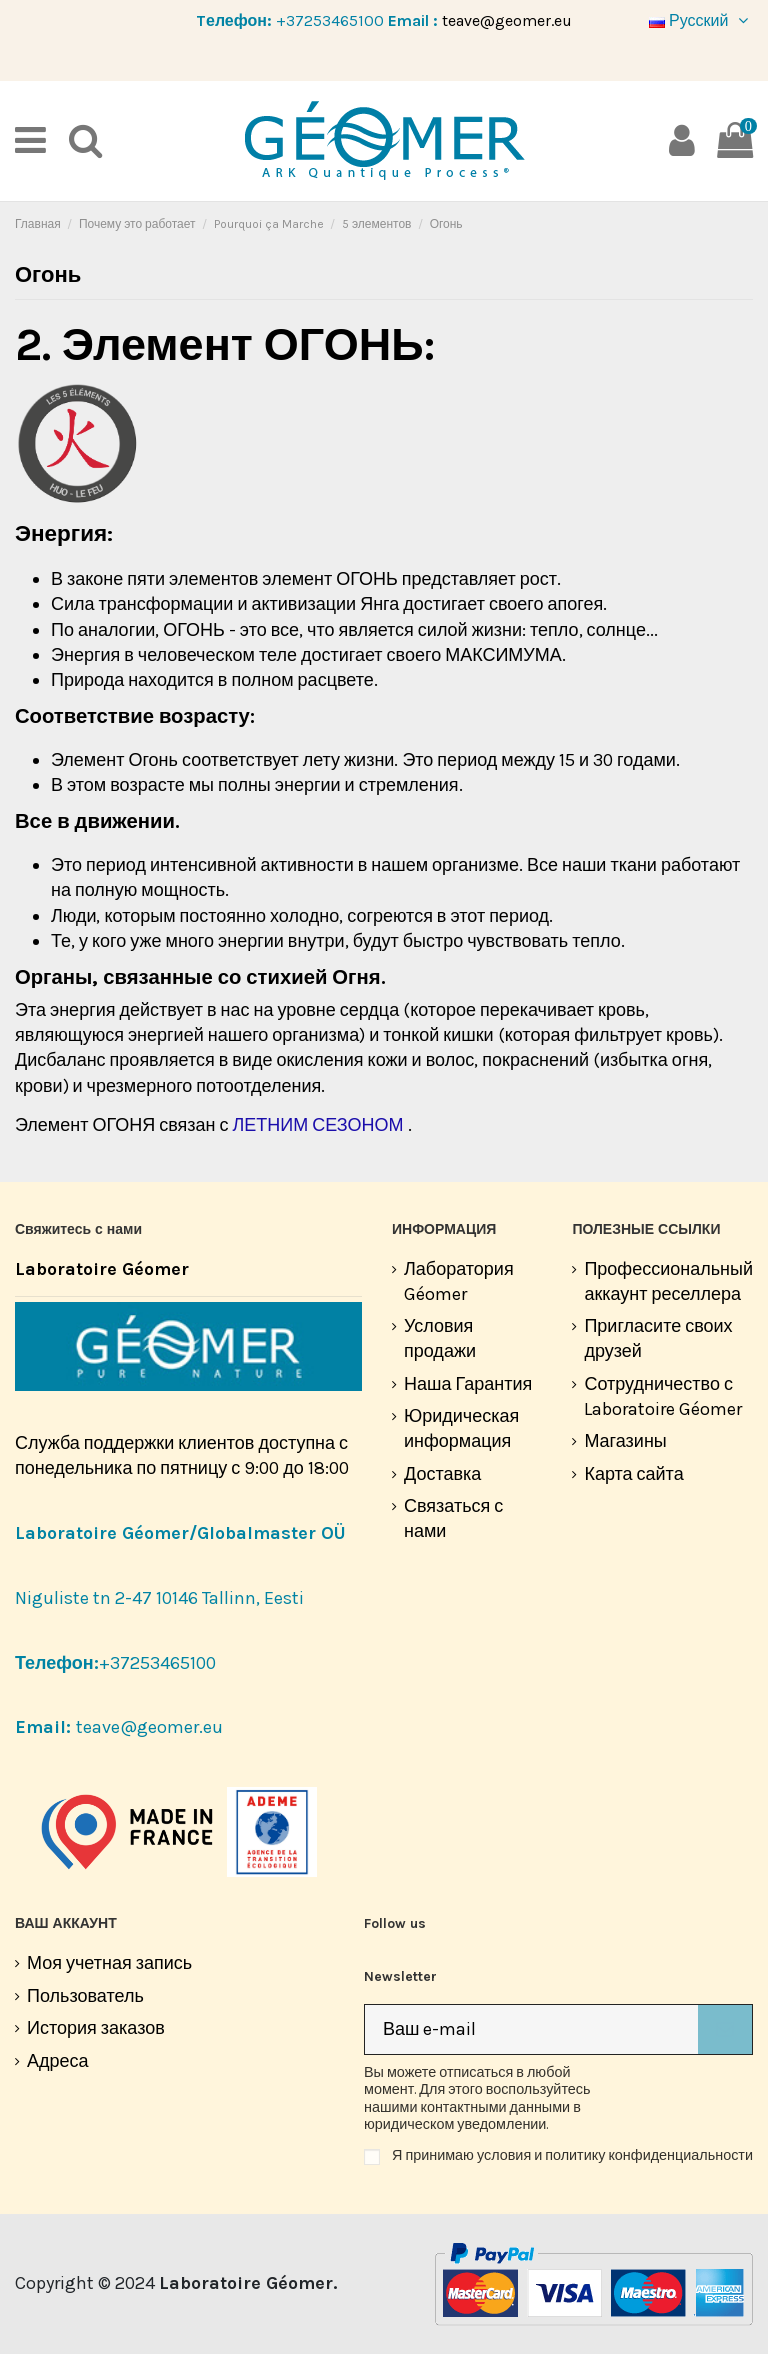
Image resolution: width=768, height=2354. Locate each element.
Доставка (442, 1474)
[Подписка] (725, 2029)
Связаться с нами (453, 1518)
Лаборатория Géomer (459, 1281)
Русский (701, 20)
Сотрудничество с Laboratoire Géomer (663, 1396)
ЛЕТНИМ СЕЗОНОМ (317, 1125)
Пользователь (85, 1996)
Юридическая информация (461, 1428)
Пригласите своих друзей (658, 1338)
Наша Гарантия (468, 1384)
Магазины (625, 1441)
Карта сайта (633, 1474)
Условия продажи (440, 1338)
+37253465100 (330, 20)
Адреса (58, 2061)
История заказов (96, 2028)
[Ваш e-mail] (531, 2029)
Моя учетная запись (109, 1963)
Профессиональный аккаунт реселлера (668, 1281)
